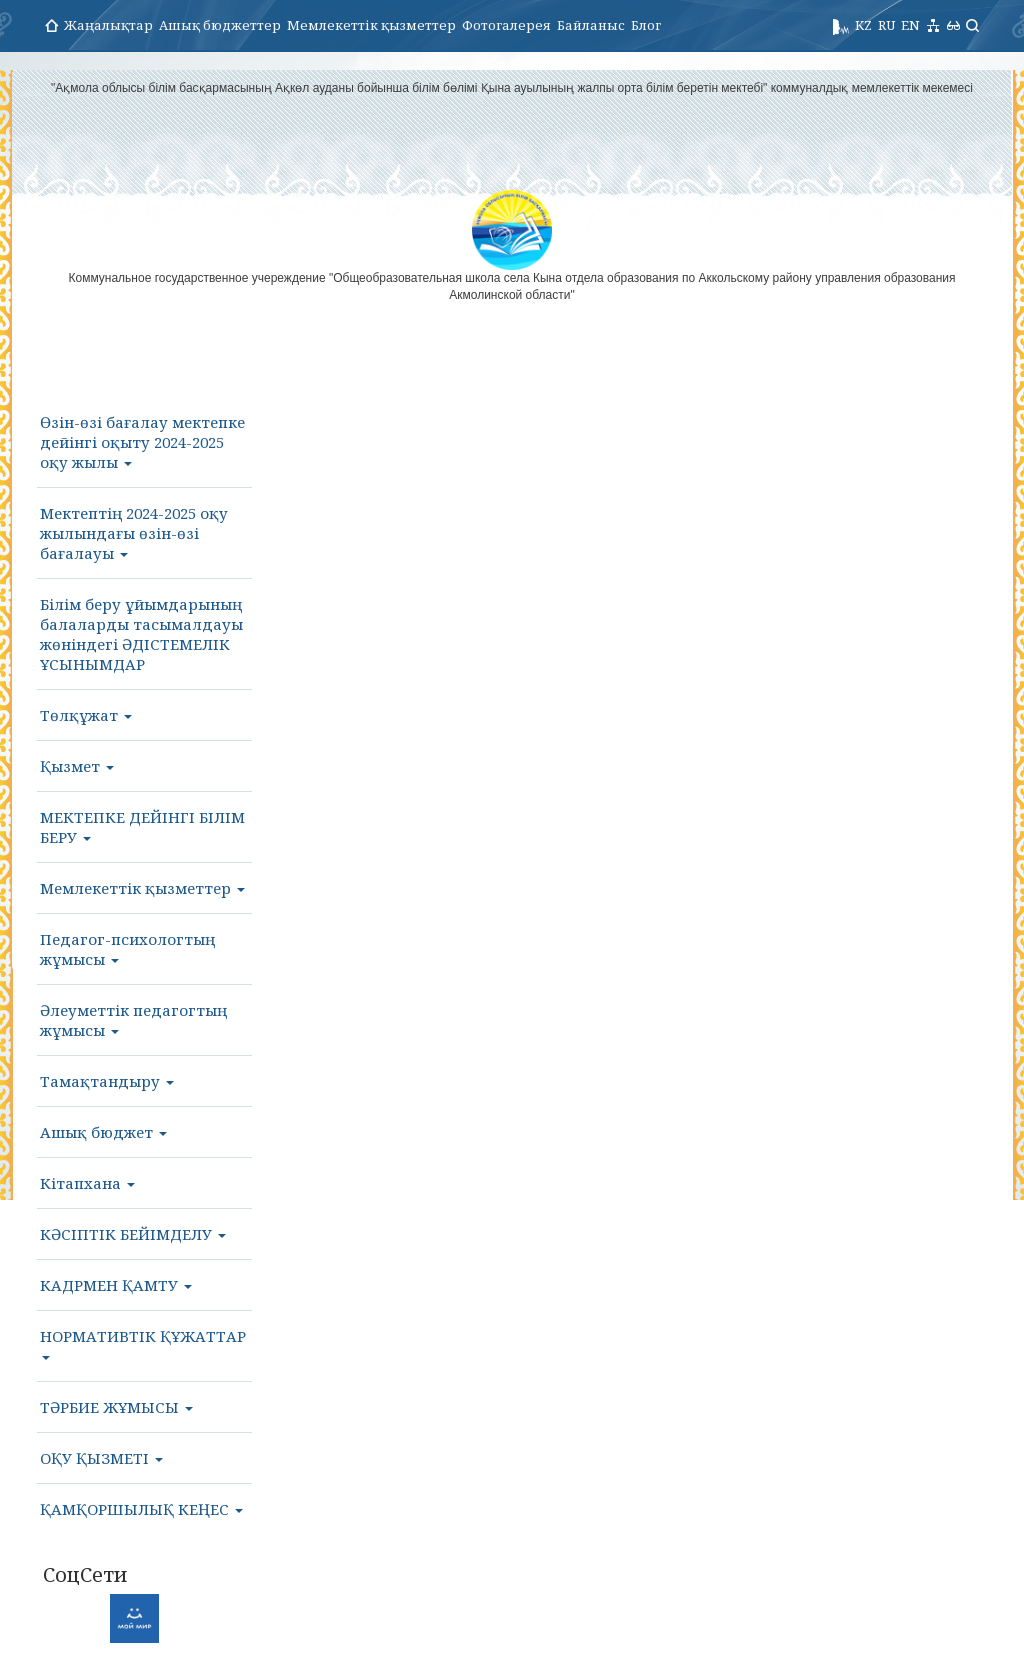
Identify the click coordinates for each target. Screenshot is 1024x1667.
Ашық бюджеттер (220, 25)
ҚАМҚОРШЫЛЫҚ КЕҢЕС (141, 1509)
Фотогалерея (506, 25)
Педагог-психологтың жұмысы (127, 949)
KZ (863, 25)
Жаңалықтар (108, 25)
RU (886, 25)
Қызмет (77, 766)
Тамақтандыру (107, 1081)
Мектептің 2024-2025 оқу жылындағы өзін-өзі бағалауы (134, 533)
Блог (646, 25)
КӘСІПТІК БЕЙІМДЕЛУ (133, 1234)
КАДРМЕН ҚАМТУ (116, 1285)
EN (910, 25)
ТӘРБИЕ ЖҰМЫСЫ (116, 1407)
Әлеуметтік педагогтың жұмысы (133, 1020)
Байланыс (591, 25)
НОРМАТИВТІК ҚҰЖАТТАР (143, 1343)
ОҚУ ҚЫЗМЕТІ (101, 1458)
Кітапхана (87, 1183)
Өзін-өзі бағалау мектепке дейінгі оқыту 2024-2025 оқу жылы (142, 442)
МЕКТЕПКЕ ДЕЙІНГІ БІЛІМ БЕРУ (142, 827)
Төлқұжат (86, 715)
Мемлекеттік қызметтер (371, 25)
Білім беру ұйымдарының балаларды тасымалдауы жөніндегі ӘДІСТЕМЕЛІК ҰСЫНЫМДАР (141, 634)
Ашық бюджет (103, 1132)
